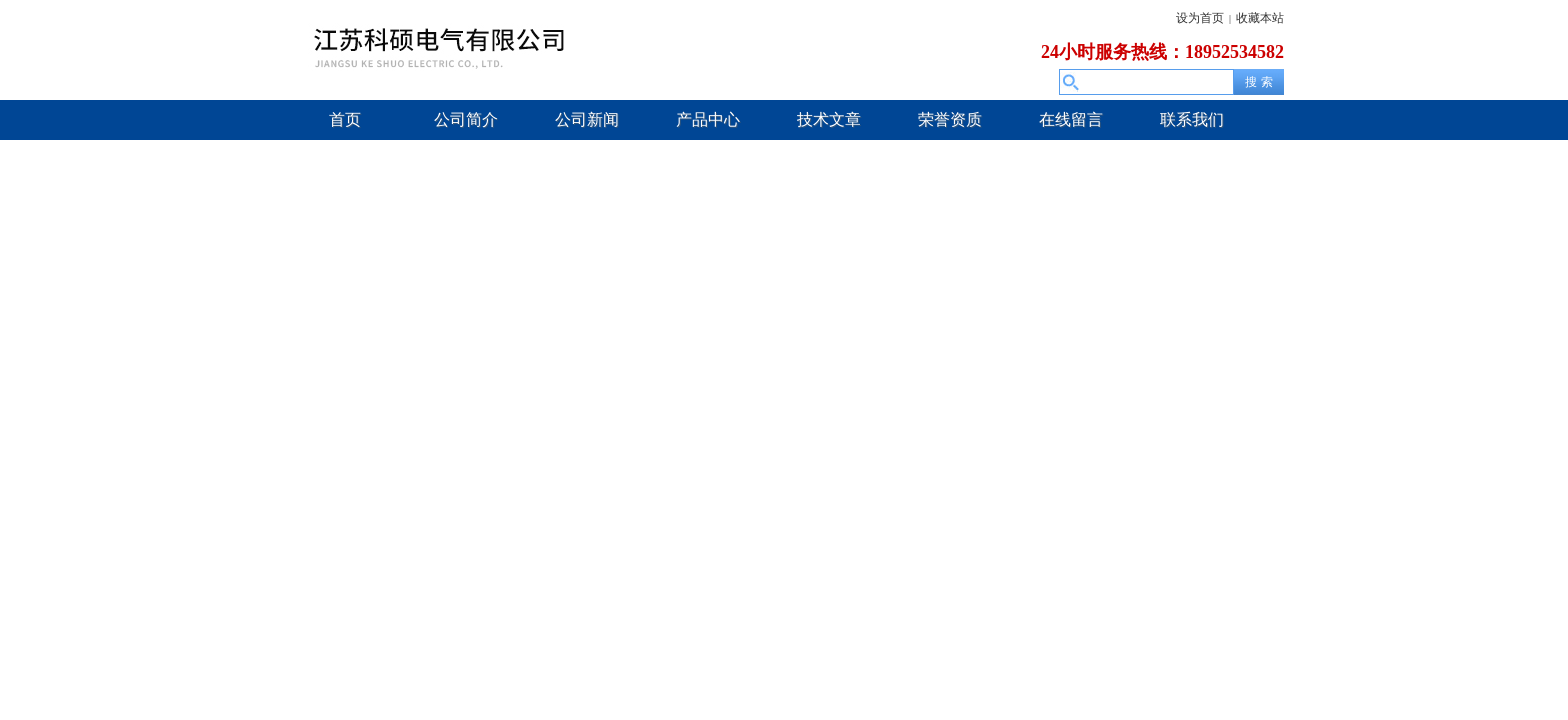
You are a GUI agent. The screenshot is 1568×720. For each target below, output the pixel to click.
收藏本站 (1260, 18)
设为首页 (1200, 18)
